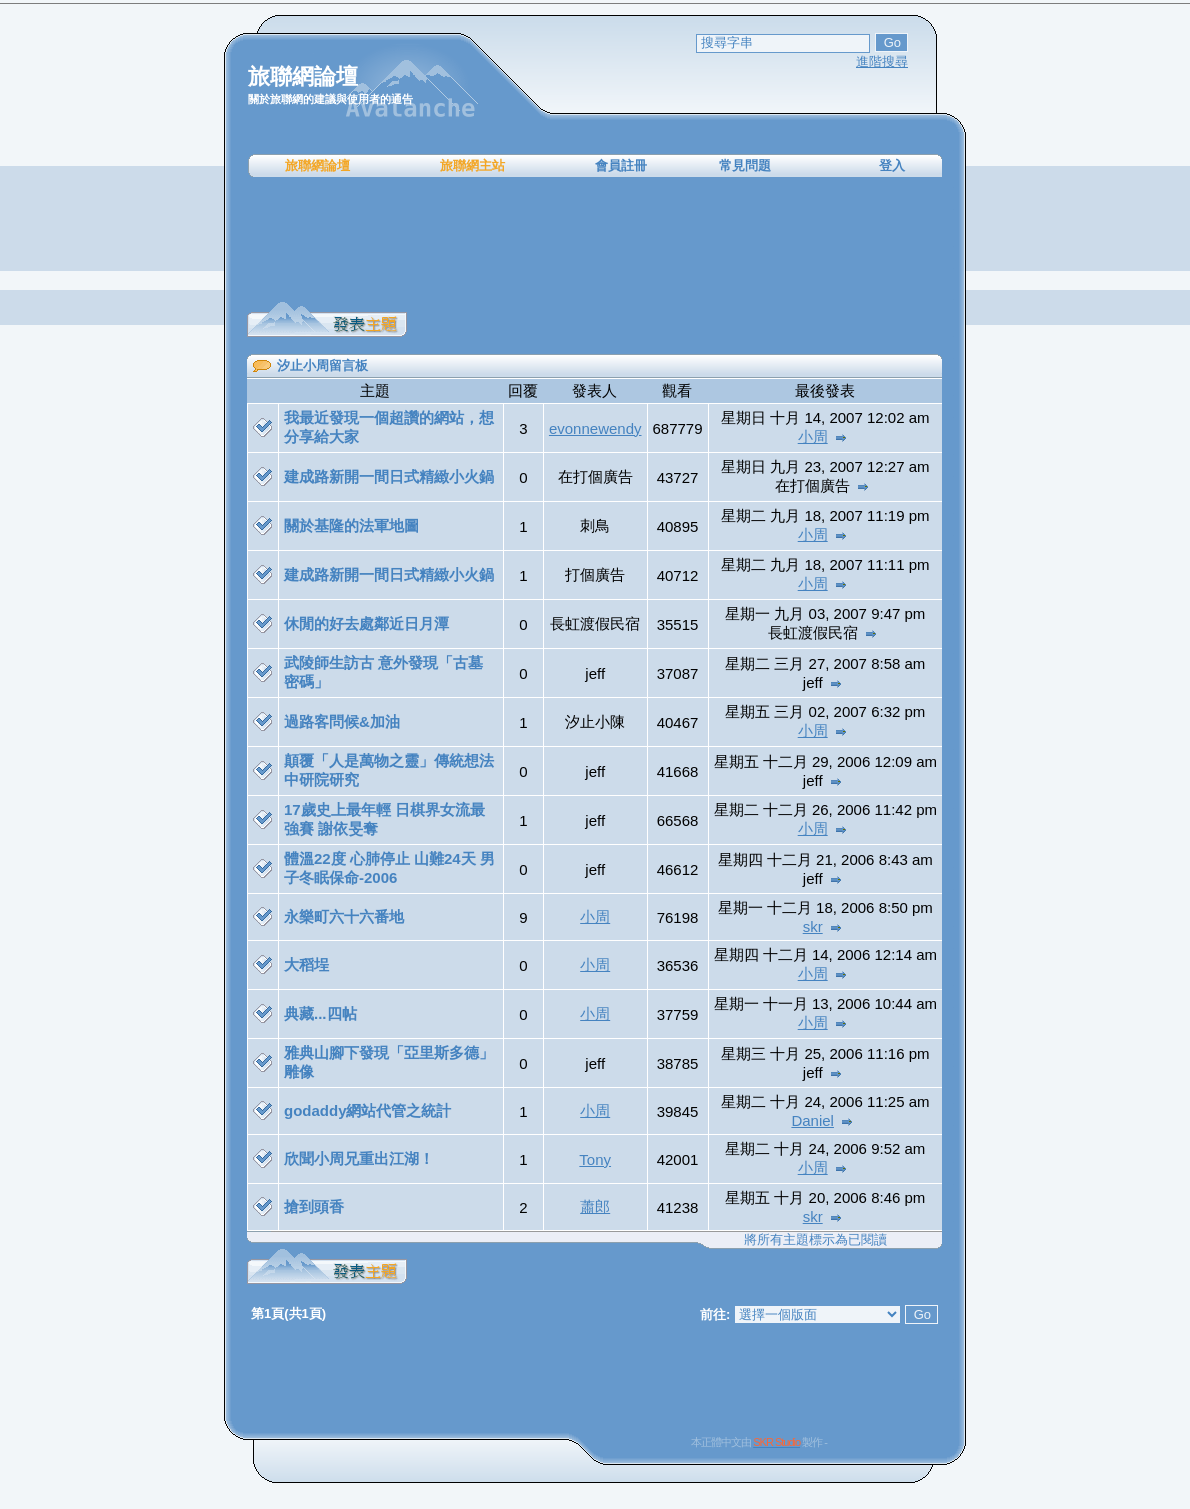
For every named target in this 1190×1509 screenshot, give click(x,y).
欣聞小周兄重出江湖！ (359, 1158)
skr (813, 926)
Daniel (812, 1120)
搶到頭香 (314, 1206)
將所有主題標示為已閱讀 (815, 1239)
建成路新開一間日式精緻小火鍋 (389, 476)
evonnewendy (595, 428)
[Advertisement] (595, 240)
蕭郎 (595, 1206)
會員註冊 (621, 165)
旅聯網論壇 (317, 165)
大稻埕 (306, 964)
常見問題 (745, 165)
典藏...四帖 (320, 1013)
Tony (595, 1159)
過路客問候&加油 (342, 721)
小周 (813, 436)
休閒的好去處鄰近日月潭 (366, 623)
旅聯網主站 (472, 165)
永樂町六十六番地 (344, 916)
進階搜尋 (882, 61)
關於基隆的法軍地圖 (351, 525)
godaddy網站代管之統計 (368, 1110)
